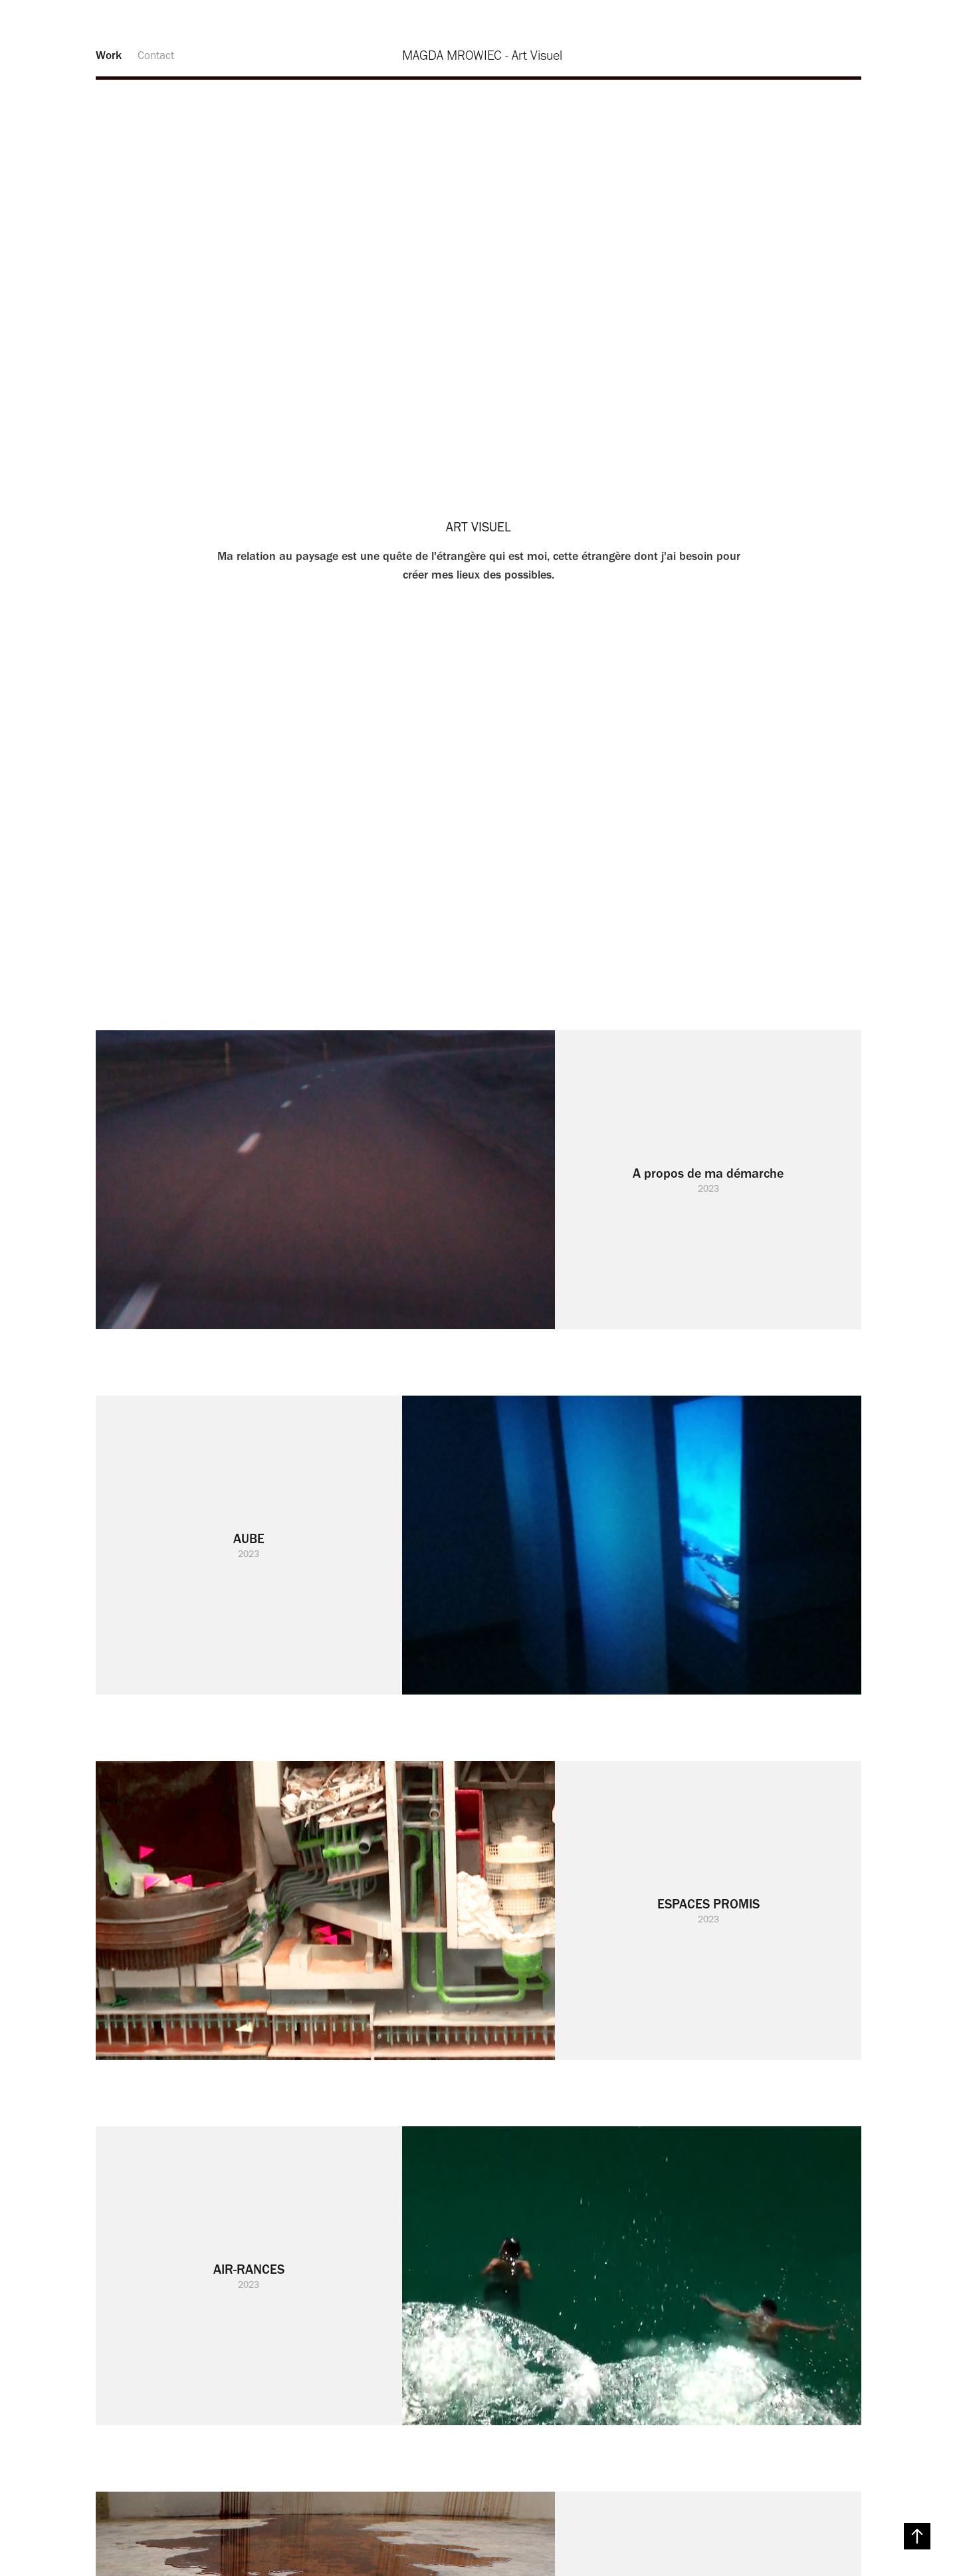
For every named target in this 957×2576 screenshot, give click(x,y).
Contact (156, 55)
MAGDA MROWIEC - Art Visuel (482, 55)
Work (109, 55)
